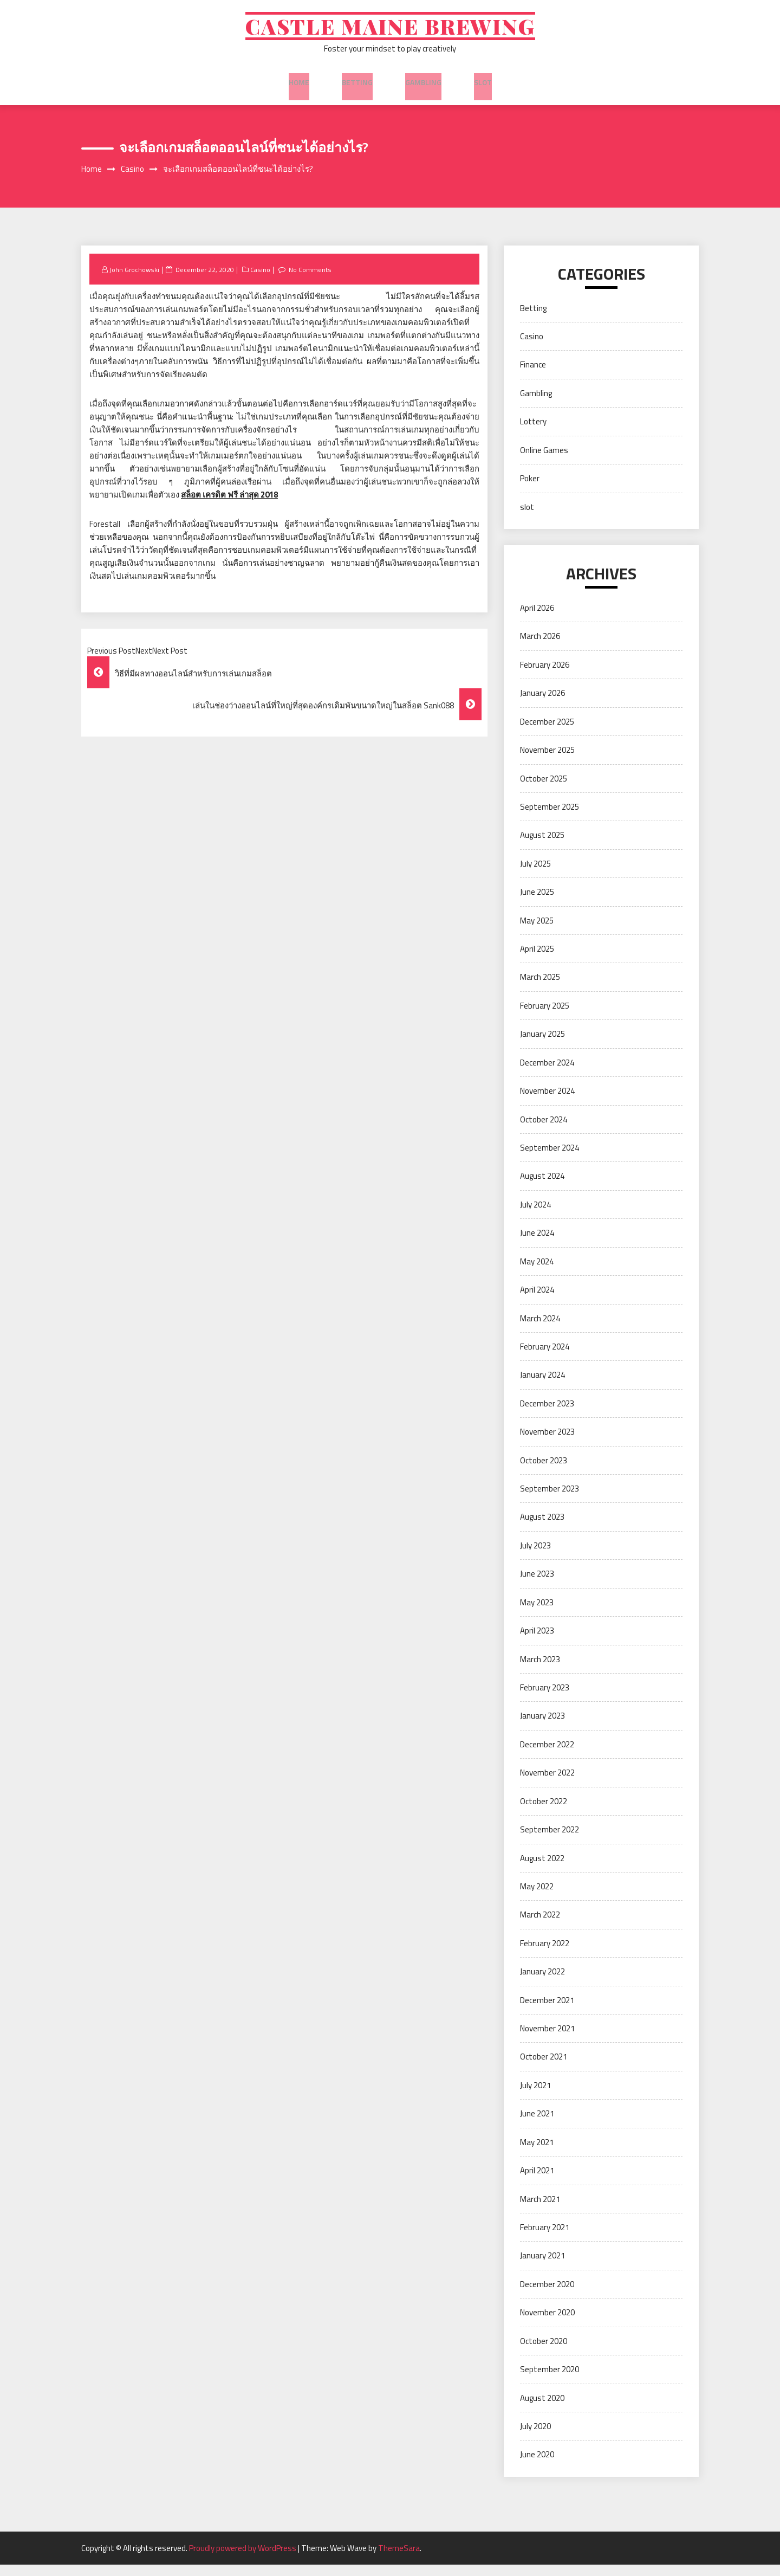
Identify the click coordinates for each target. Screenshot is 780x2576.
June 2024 (537, 1244)
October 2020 (543, 2352)
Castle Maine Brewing (390, 31)
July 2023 (535, 1557)
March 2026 (540, 647)
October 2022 (543, 1812)
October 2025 (543, 789)
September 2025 (549, 818)
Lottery (533, 433)
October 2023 (543, 1471)
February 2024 (544, 1358)
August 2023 (542, 1528)
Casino (264, 280)
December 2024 (547, 1073)
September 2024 (549, 1159)
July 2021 (535, 2096)
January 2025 (542, 1045)
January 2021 (542, 2267)
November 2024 (547, 1102)
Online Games (544, 461)
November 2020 (547, 2323)
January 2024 (542, 1386)
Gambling (423, 86)
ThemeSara (399, 2559)
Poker (530, 489)
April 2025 (537, 960)
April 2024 (537, 1301)
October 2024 (543, 1130)
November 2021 (547, 2039)
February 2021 (544, 2238)
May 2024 (537, 1272)
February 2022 (544, 1954)
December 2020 (547, 2295)
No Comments (314, 280)
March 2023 (540, 1670)
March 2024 (540, 1329)
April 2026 (537, 619)
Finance (533, 376)
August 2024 (542, 1187)
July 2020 (535, 2437)
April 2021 (537, 2181)
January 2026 (542, 704)
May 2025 (537, 931)
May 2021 (537, 2153)
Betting (357, 86)
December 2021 (547, 2011)
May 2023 (537, 1613)
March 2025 (540, 988)
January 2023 (542, 1727)
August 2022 (542, 1869)
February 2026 (544, 676)
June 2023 (537, 1585)
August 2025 (542, 846)
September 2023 (549, 1500)
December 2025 (547, 732)
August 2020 (542, 2409)
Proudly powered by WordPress (243, 2559)
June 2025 (537, 903)
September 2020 (549, 2380)
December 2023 (547, 1415)
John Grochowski (135, 280)
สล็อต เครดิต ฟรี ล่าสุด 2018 (229, 506)
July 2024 (535, 1216)
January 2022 (542, 1983)
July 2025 (535, 875)
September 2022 (549, 1841)
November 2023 (547, 1443)
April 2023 (537, 1642)
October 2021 (543, 2068)
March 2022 (540, 1926)
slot (483, 86)
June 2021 (537, 2125)
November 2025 (547, 761)
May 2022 (537, 1897)
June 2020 (537, 2465)
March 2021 (540, 2210)
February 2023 (544, 1699)
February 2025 (544, 1017)
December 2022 (547, 1755)
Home (299, 86)
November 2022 (547, 1784)
